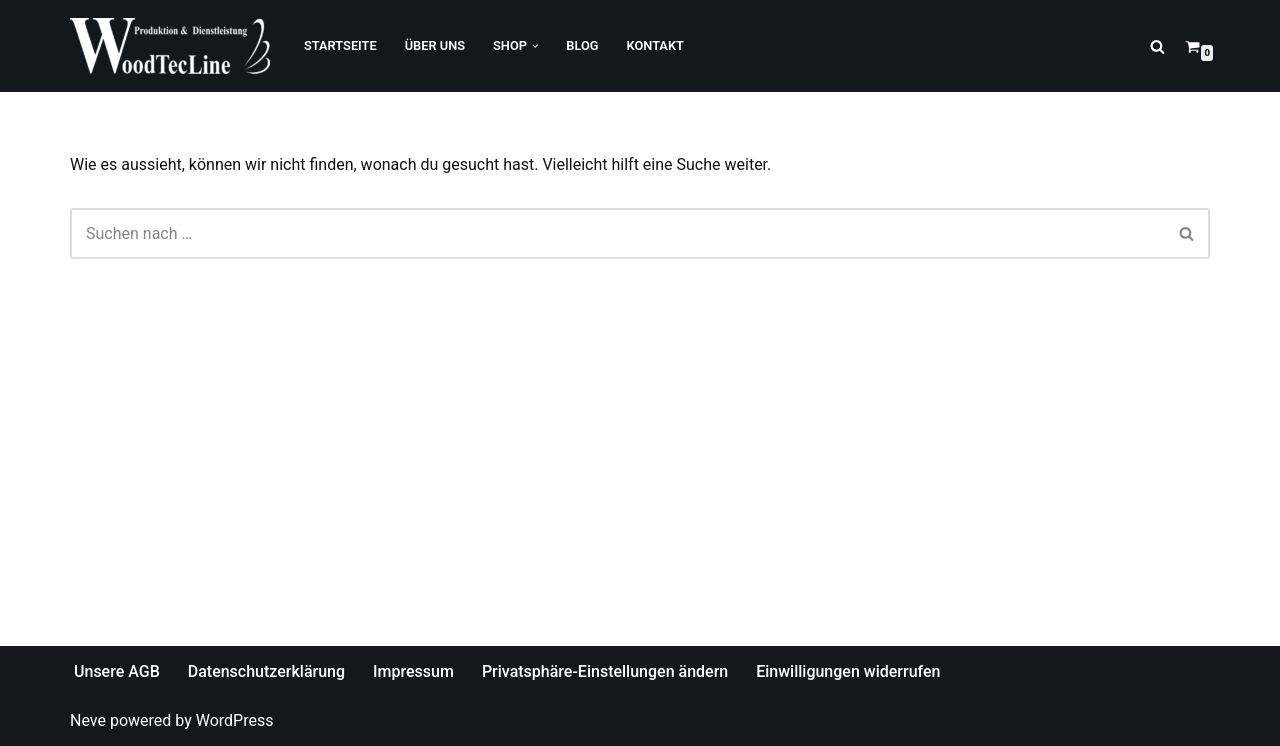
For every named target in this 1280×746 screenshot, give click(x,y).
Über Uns (435, 45)
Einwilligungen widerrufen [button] (848, 671)
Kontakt (655, 45)
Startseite (340, 45)
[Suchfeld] (1157, 46)
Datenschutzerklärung (266, 671)
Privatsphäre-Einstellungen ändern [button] (605, 671)
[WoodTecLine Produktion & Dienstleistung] (170, 46)
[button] (535, 46)
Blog (582, 45)
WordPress (235, 720)
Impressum (413, 671)
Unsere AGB (117, 671)
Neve (88, 720)
